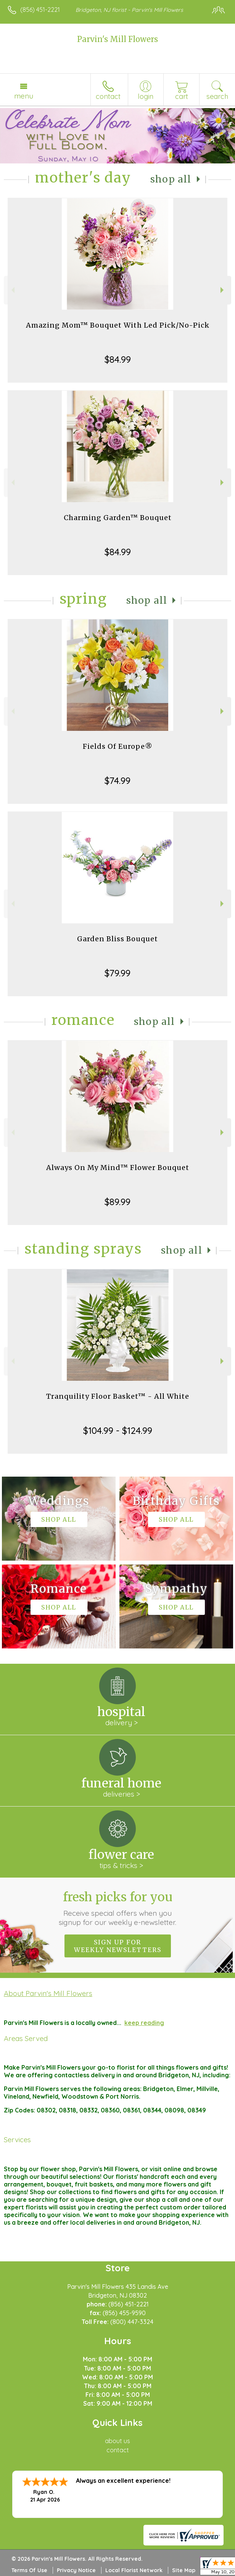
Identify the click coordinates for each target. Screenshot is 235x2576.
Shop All (171, 179)
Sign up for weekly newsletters (117, 1946)
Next (223, 290)
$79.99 (117, 973)
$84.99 (118, 359)
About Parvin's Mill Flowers (48, 1993)
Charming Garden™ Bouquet (118, 517)
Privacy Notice (76, 2570)
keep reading (144, 2023)
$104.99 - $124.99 (117, 1430)
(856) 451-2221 (40, 9)
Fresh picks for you (117, 1908)
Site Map (183, 2570)
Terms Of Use (29, 2570)
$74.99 (117, 780)
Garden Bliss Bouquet (117, 938)
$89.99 (117, 1201)
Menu (23, 95)
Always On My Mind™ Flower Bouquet (117, 1167)
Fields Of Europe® (118, 746)
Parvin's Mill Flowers (117, 39)
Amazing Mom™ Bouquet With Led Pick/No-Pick (117, 325)
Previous (12, 290)
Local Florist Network (134, 2570)
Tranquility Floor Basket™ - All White (117, 1396)
